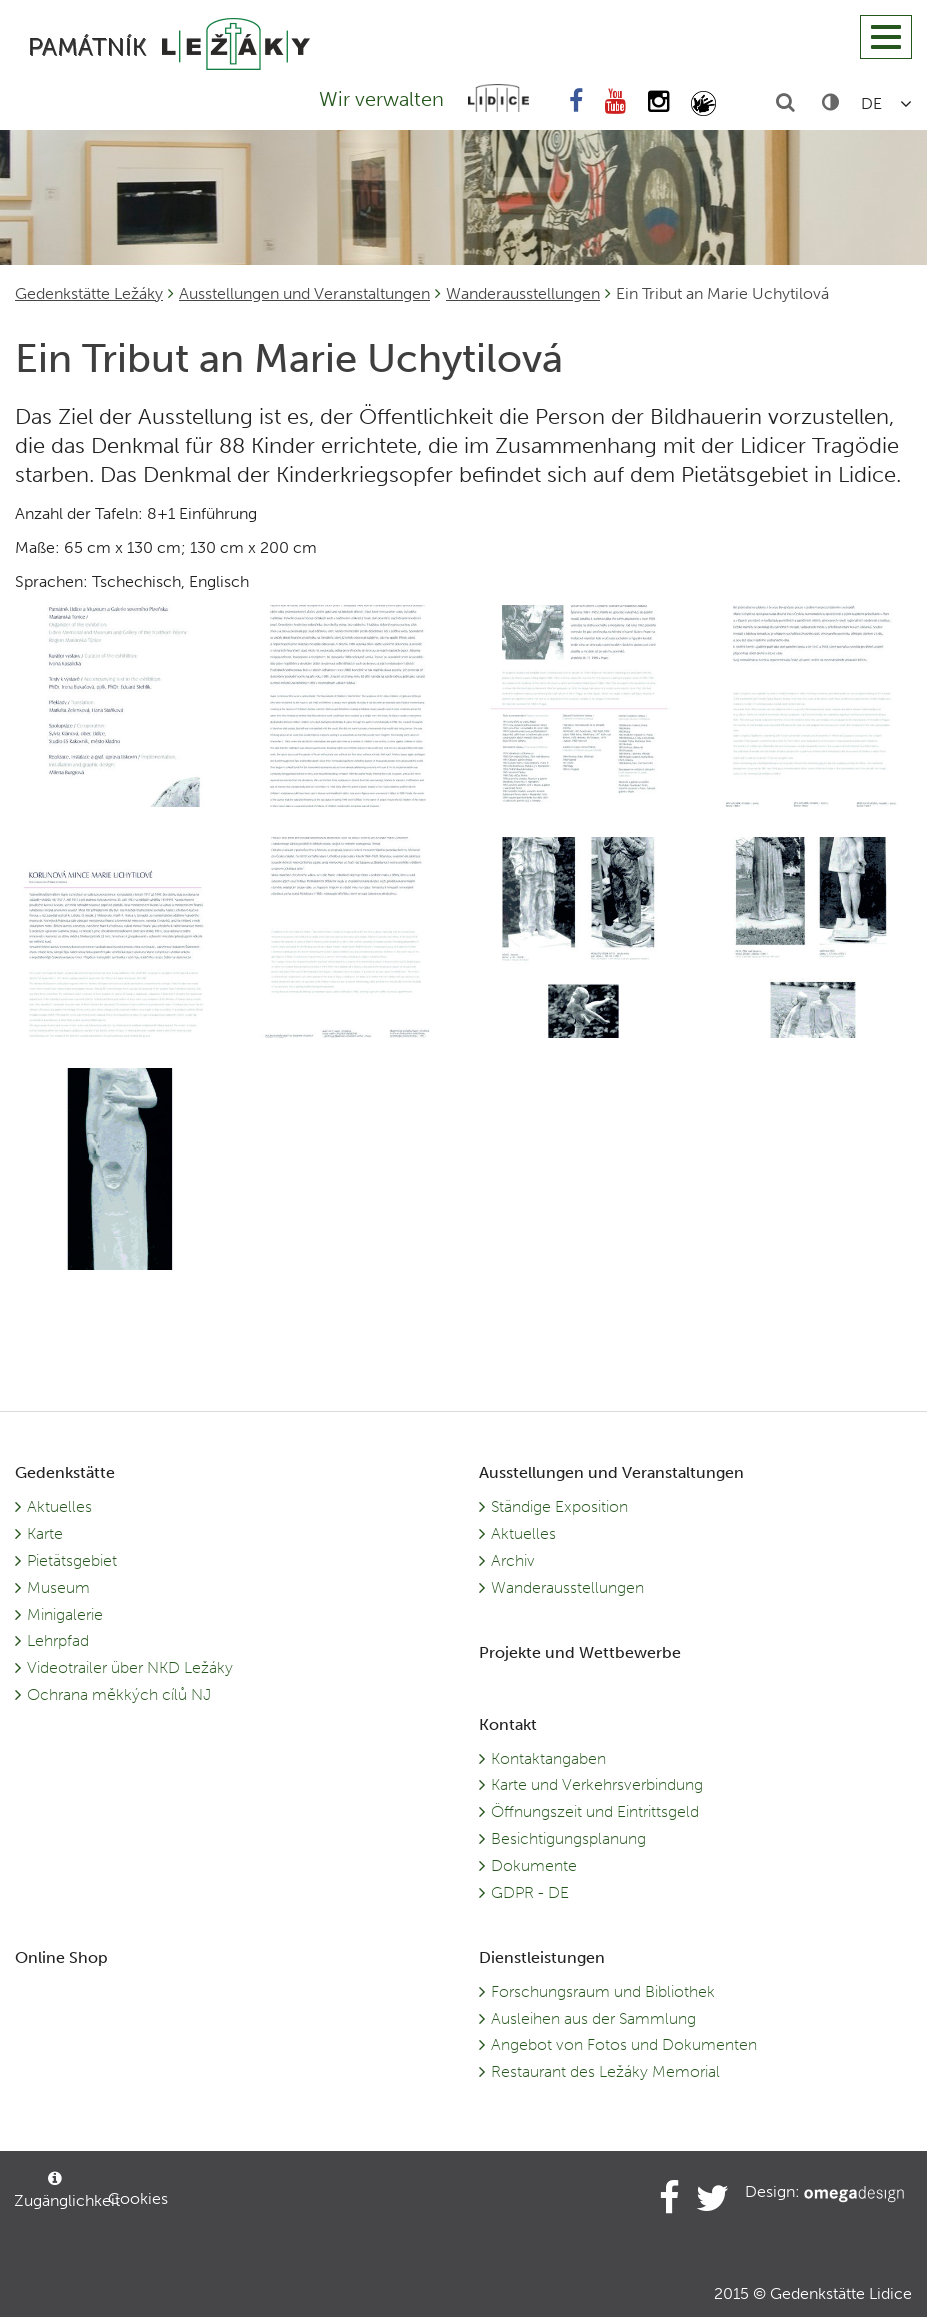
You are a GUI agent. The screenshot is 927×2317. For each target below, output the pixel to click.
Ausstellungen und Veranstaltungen (304, 293)
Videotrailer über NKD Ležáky (130, 1667)
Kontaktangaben (548, 1758)
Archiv (513, 1560)
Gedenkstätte (65, 1472)
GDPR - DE (530, 1892)
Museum (58, 1587)
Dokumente (534, 1865)
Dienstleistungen (542, 1957)
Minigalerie (65, 1614)
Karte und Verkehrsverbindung (597, 1784)
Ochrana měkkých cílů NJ (119, 1694)
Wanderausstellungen (523, 293)
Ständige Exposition (559, 1506)
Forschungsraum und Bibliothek (603, 1991)
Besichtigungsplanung (568, 1838)
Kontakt (508, 1724)
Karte (45, 1533)
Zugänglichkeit (60, 2190)
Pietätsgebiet (72, 1560)
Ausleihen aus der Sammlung (593, 2018)
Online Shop (61, 1957)
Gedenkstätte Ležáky (89, 293)
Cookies (138, 2198)
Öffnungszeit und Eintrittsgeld (595, 1811)
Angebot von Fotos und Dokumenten (624, 2044)
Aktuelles (59, 1506)
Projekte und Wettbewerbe (580, 1652)
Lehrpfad (58, 1640)
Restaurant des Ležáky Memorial (605, 2071)
